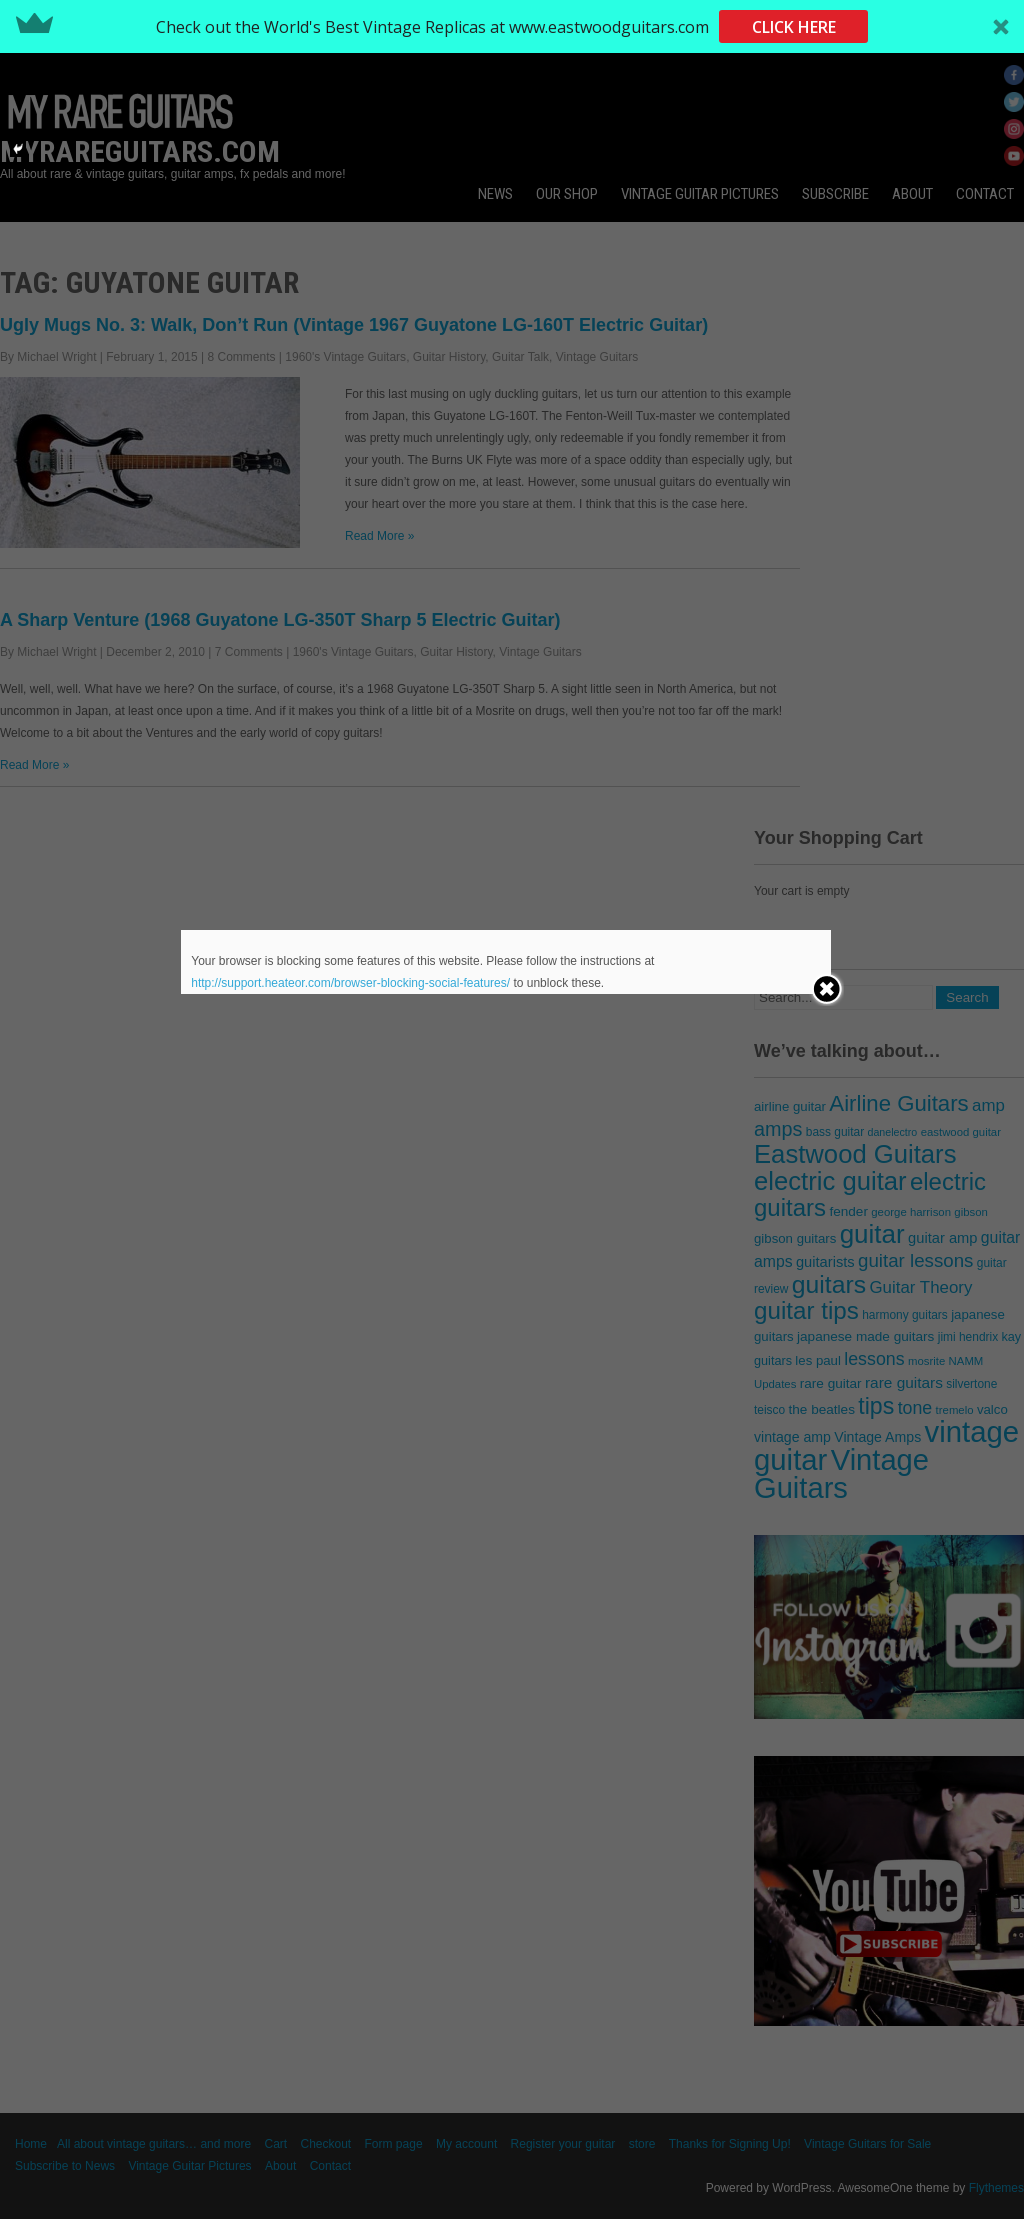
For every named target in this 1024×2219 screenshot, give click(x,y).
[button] (512, 26)
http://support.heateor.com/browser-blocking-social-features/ (350, 983)
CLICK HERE (794, 27)
